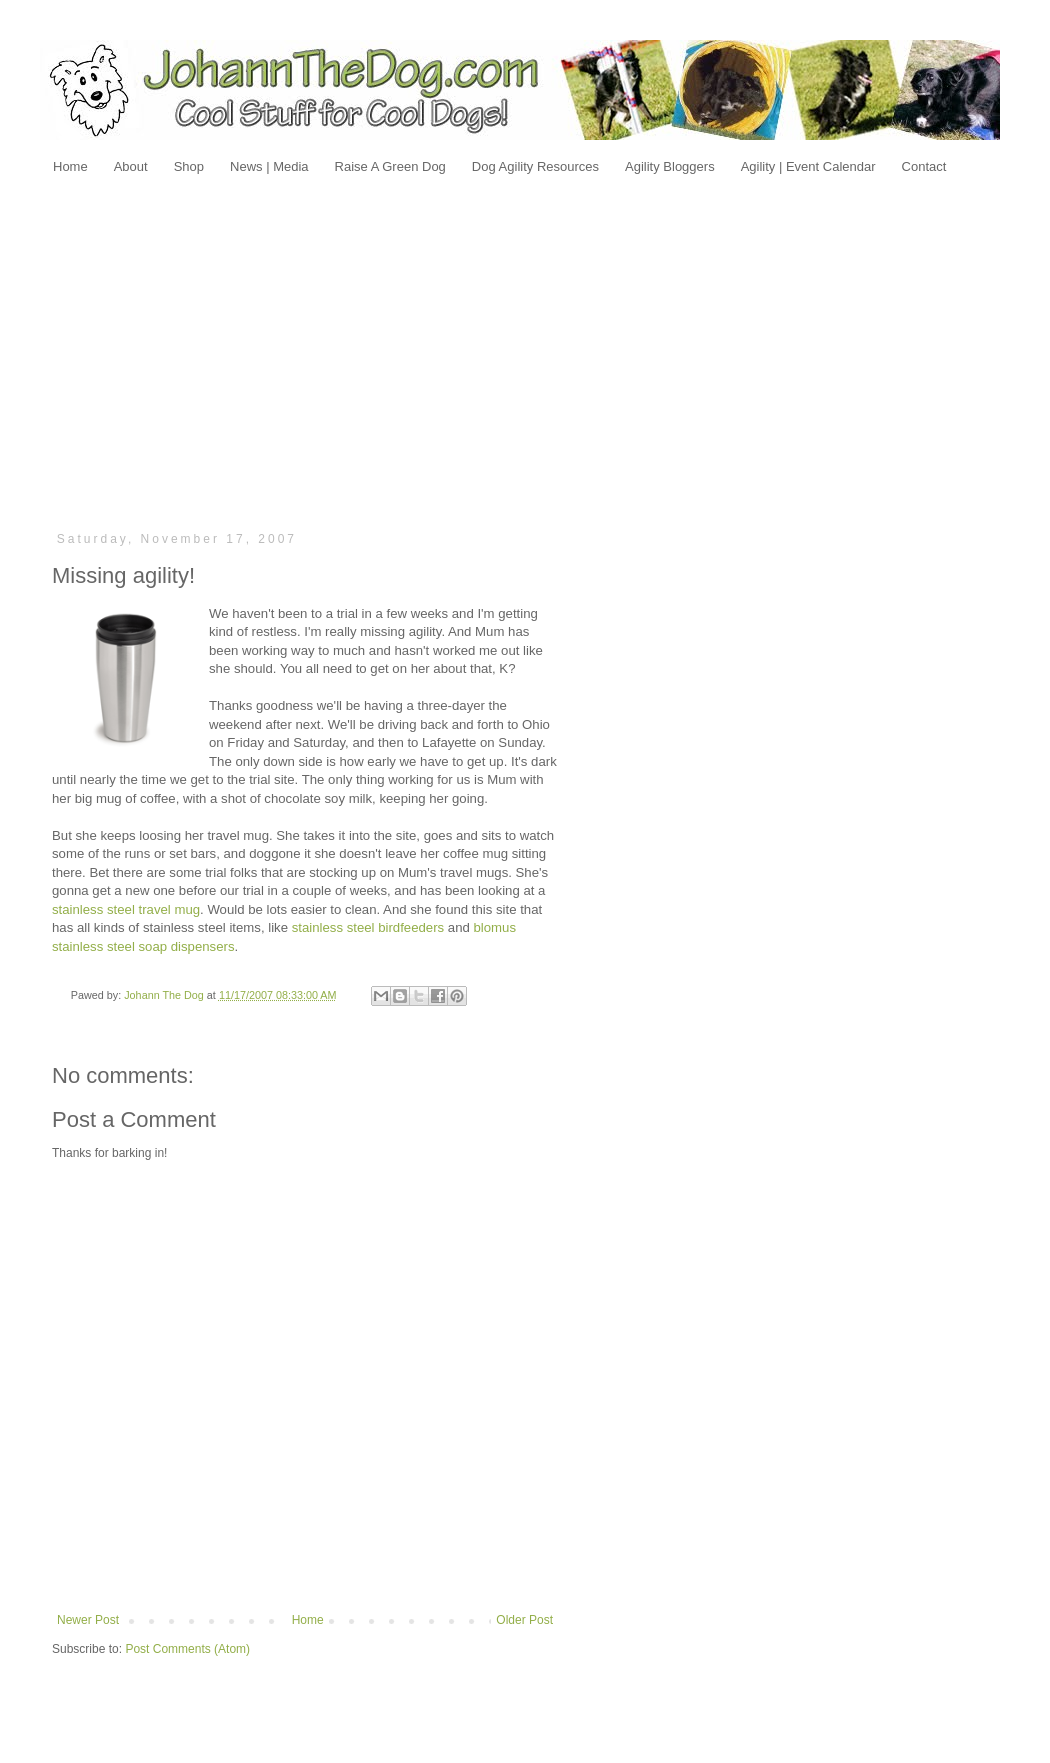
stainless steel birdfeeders (368, 927)
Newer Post (88, 1620)
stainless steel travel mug (126, 909)
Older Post (524, 1620)
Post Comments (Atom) (187, 1649)
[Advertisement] (525, 352)
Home (308, 1620)
